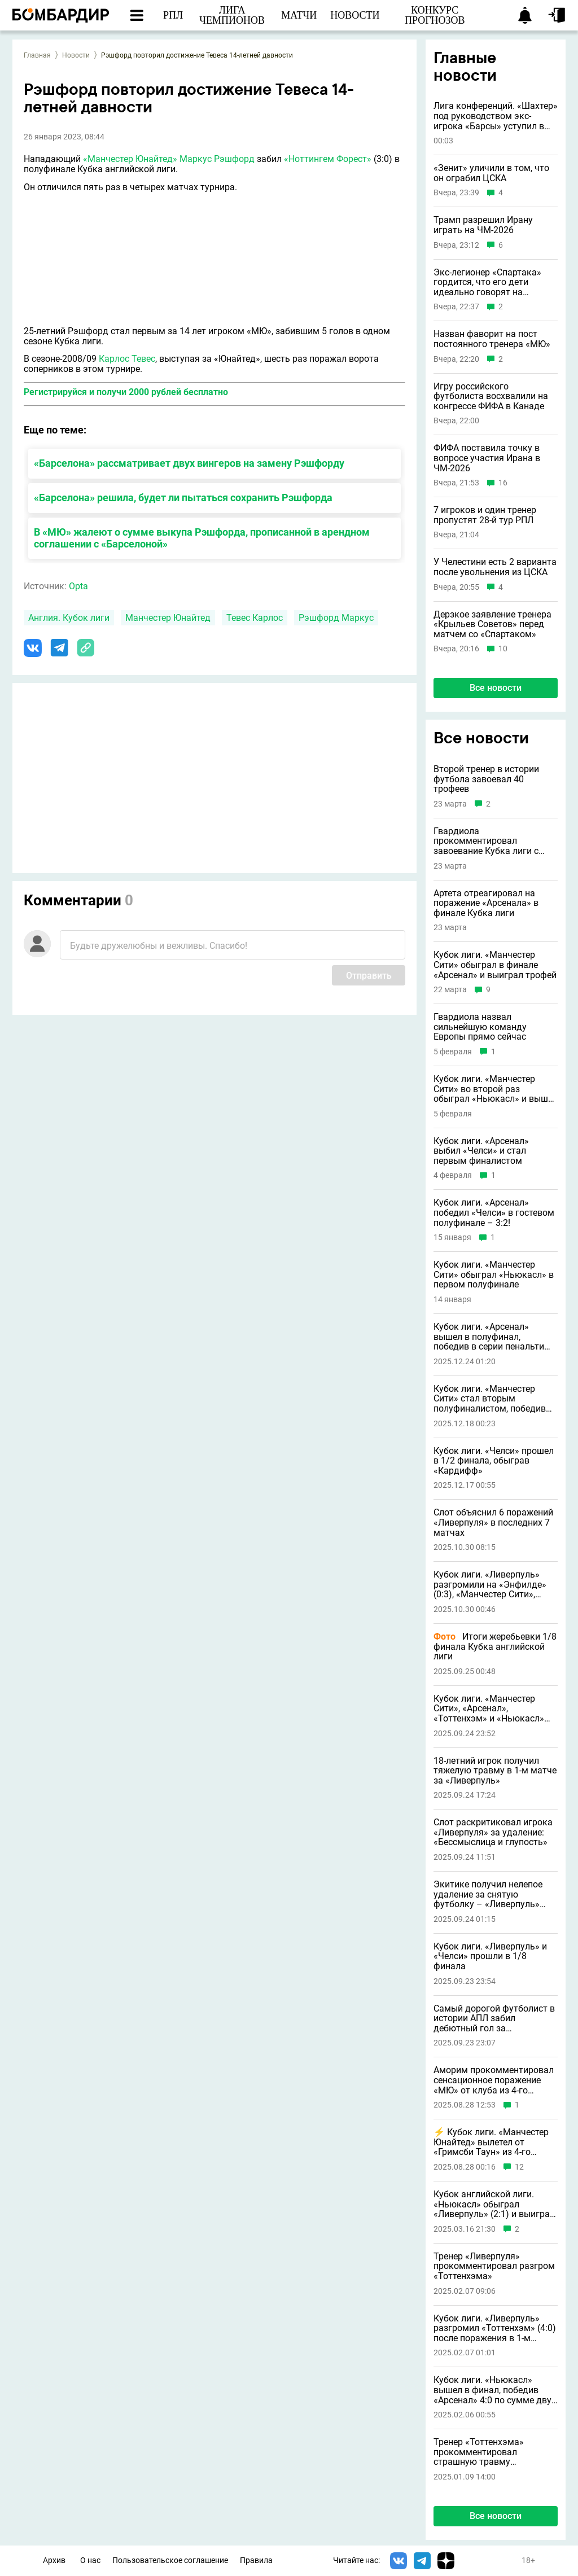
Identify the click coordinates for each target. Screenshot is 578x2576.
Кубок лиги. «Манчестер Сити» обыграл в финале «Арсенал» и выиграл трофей (495, 965)
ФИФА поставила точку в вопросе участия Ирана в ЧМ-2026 (487, 458)
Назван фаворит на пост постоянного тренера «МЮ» (492, 339)
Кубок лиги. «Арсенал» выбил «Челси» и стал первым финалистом (481, 1151)
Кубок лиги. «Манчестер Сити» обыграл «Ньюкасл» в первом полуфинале (494, 1275)
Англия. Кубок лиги (69, 617)
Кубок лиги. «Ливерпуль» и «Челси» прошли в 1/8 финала (490, 1957)
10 (502, 649)
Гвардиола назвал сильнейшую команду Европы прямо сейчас (480, 1027)
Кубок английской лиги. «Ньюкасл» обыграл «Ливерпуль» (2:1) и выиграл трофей (494, 2204)
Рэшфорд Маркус (336, 617)
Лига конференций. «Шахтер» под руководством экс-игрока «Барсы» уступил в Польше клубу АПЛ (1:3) (496, 116)
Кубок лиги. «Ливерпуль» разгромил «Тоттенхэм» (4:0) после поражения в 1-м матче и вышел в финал (495, 2328)
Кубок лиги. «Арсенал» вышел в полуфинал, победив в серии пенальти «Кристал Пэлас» (489, 1337)
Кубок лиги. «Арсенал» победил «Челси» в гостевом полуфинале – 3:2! (494, 1213)
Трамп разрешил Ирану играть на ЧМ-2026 (483, 225)
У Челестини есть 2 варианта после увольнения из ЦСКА (495, 567)
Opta (78, 586)
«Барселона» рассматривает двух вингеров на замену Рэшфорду (189, 463)
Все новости (496, 687)
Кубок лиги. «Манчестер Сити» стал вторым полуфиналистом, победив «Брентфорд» (490, 1399)
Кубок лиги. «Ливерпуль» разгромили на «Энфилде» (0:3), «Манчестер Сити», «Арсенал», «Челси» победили (490, 1585)
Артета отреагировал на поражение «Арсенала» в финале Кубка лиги (486, 903)
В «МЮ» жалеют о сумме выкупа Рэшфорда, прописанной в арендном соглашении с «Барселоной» (202, 538)
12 (519, 2167)
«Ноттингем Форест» (327, 159)
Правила (256, 2560)
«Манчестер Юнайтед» (130, 159)
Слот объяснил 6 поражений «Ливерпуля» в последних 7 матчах (493, 1522)
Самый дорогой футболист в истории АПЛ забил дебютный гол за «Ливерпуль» (494, 2019)
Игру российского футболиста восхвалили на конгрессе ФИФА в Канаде (491, 396)
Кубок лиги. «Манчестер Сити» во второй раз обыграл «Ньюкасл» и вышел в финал (496, 1089)
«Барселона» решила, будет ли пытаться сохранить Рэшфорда (183, 497)
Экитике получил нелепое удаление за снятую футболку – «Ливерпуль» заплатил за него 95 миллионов (488, 1894)
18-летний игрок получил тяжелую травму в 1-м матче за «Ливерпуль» (495, 1771)
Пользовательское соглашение (170, 2560)
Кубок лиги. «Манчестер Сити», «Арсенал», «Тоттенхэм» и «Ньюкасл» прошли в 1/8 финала (489, 1709)
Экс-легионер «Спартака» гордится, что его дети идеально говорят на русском (487, 282)
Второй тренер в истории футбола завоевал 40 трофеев (486, 779)
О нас (90, 2560)
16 (502, 483)
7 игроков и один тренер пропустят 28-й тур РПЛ (485, 515)
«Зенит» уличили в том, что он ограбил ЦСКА (491, 173)
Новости (76, 55)
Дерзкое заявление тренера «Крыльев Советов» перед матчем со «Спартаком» (492, 624)
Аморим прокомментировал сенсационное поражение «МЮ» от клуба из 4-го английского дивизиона (494, 2080)
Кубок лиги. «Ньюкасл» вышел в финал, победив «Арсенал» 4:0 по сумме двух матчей (495, 2390)
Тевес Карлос (254, 617)
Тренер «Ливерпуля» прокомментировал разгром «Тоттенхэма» (494, 2266)
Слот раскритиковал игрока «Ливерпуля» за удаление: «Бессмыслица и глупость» (493, 1832)
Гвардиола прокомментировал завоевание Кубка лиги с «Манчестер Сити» (486, 841)
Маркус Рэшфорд (217, 159)
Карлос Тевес (127, 358)
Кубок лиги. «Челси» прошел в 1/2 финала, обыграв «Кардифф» (494, 1461)
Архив (54, 2560)
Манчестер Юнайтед (168, 617)
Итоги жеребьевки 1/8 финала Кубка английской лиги (495, 1647)
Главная (37, 55)
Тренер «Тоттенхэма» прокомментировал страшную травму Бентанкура (479, 2452)
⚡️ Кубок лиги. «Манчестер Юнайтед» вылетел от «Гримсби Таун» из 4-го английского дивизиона (491, 2142)
